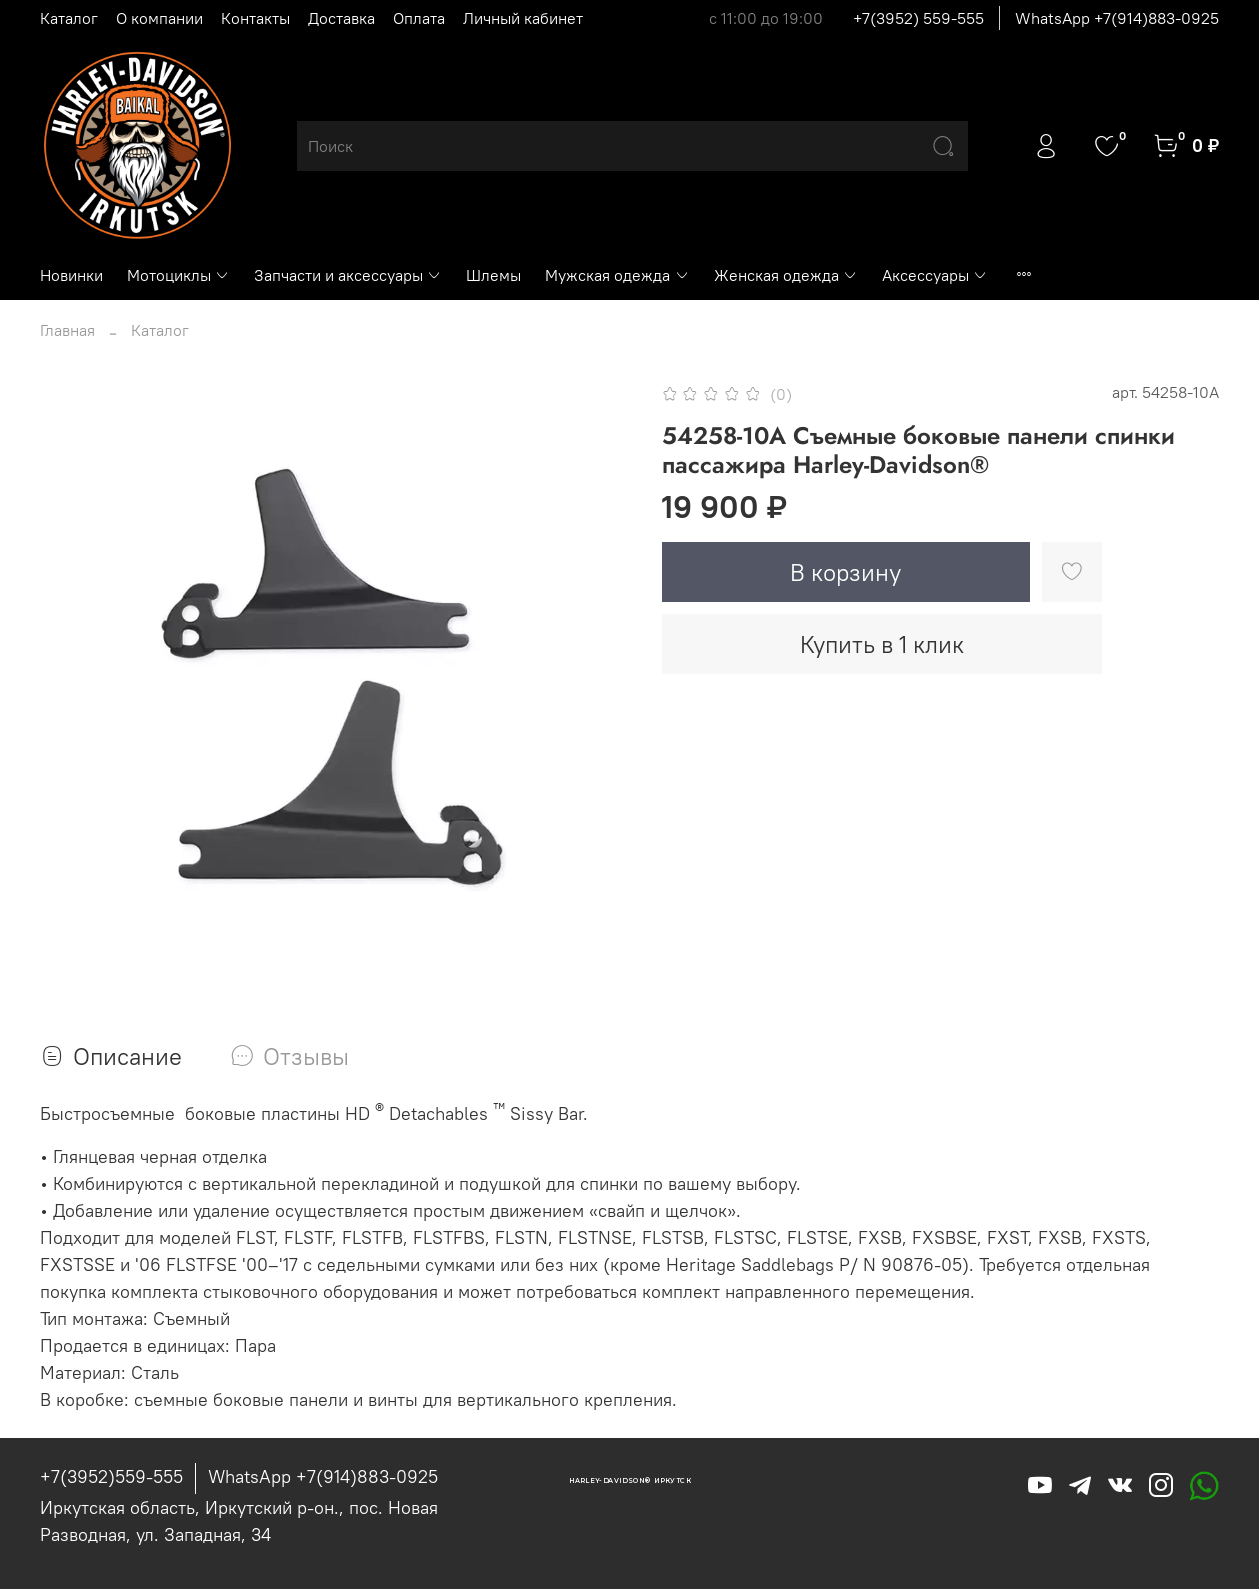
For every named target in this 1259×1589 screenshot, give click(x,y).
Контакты (255, 18)
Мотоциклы (178, 275)
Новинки (71, 275)
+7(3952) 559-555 (918, 18)
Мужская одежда (617, 275)
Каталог (69, 18)
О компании (159, 18)
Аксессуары (935, 275)
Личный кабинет (523, 18)
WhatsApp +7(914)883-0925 (1117, 18)
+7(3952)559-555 (111, 1476)
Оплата (419, 18)
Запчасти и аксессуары (348, 275)
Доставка (341, 18)
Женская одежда (786, 275)
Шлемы (493, 275)
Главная (67, 330)
